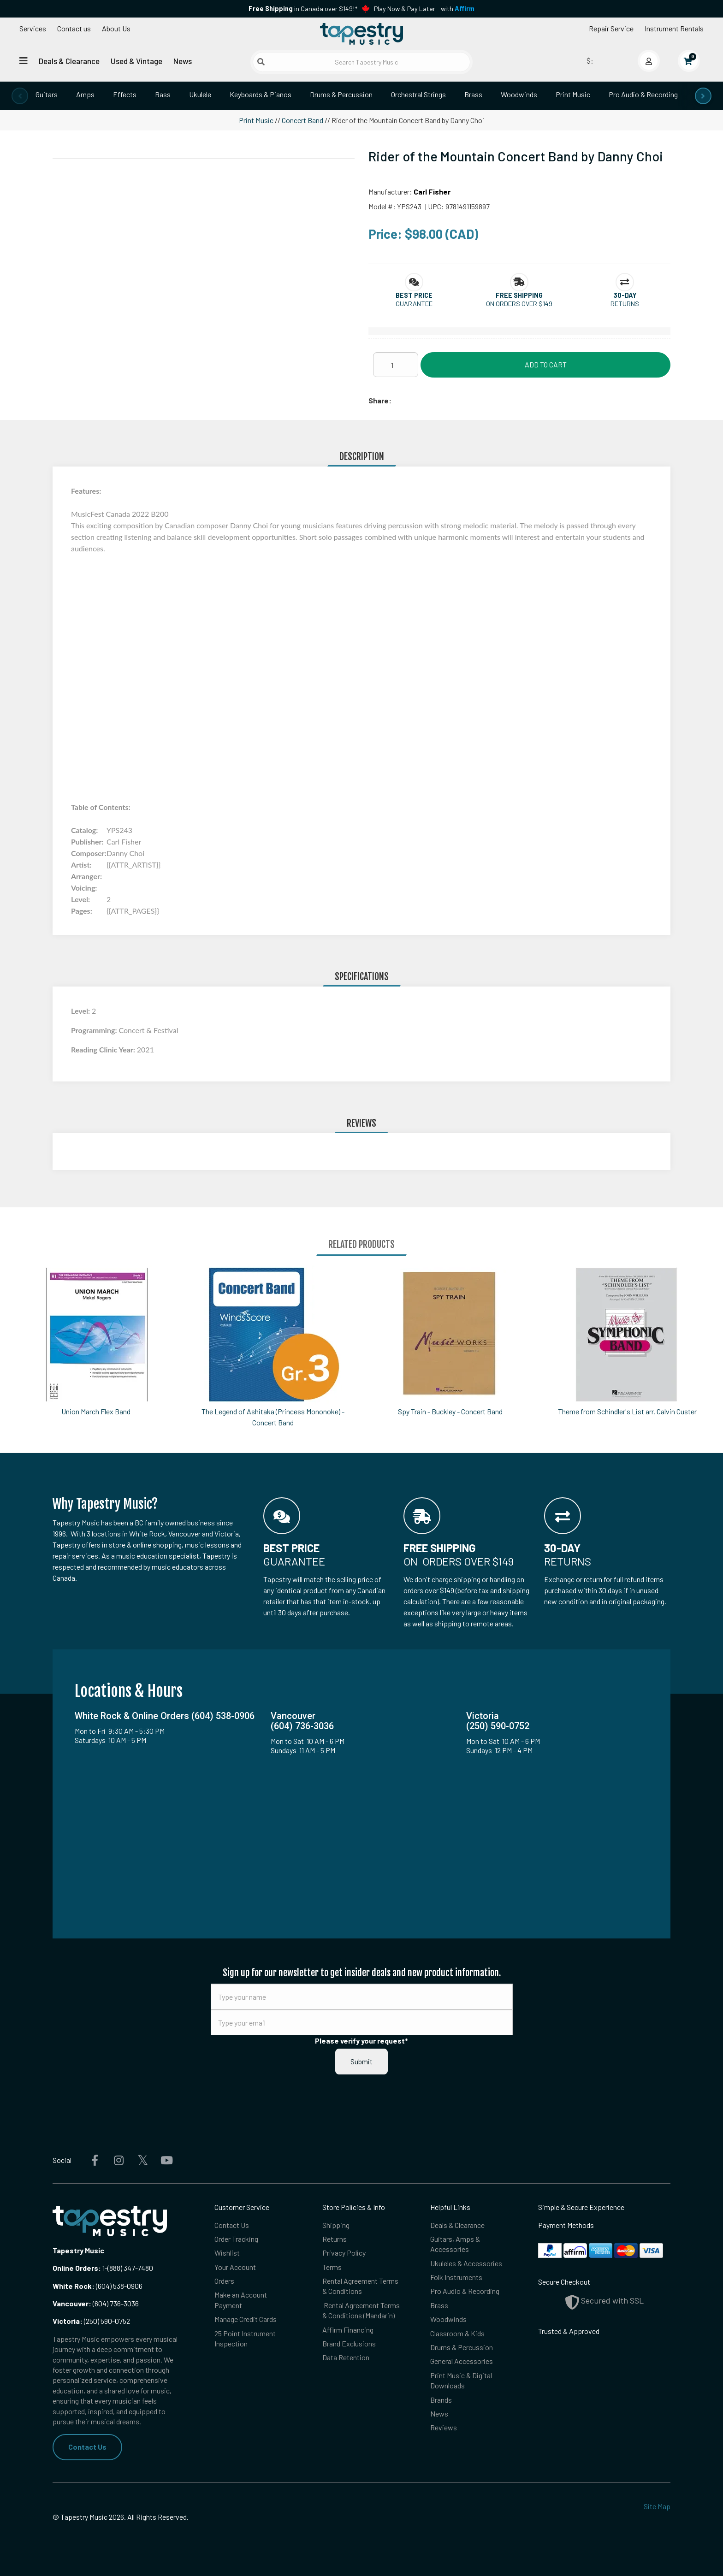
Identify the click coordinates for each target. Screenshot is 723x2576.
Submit (361, 2061)
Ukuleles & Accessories (466, 2263)
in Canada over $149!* (303, 8)
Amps (85, 94)
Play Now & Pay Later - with (424, 8)
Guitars (47, 94)
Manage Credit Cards (245, 2319)
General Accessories (461, 2361)
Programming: (95, 1030)
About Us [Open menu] (116, 28)
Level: (81, 1010)
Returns (334, 2238)
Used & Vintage (136, 60)
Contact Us (87, 2446)
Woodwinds (519, 94)
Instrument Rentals (674, 28)
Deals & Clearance (69, 60)
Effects (124, 94)
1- (104, 2267)
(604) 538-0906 (97, 2285)
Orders (224, 2280)
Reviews (443, 2427)
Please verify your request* (361, 2040)
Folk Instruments (456, 2277)
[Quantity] (395, 364)
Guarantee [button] (414, 303)
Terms (332, 2267)
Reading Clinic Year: (104, 1049)
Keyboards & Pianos (260, 94)
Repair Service (611, 28)
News (182, 60)
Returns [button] (624, 303)
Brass (473, 94)
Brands (441, 2399)
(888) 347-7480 (130, 2267)
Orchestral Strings (418, 94)
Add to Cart (546, 364)
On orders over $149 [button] (519, 303)
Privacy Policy (344, 2252)
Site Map (657, 2506)
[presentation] (20, 96)
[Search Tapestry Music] (362, 62)
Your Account (235, 2267)
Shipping (336, 2225)
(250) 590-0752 (91, 2320)
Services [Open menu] (32, 28)
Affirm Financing (347, 2329)
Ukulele (200, 94)
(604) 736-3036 (96, 2303)
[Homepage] (361, 34)
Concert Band (302, 120)
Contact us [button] (74, 28)
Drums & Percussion (341, 94)
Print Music (573, 94)
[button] (414, 295)
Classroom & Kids (457, 2333)
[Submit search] (261, 61)
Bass (163, 94)
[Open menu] (23, 60)
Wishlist (227, 2252)
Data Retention (345, 2357)
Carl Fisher (432, 191)
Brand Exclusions (349, 2343)
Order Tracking (236, 2238)
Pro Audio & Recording (643, 94)
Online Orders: (77, 2267)
